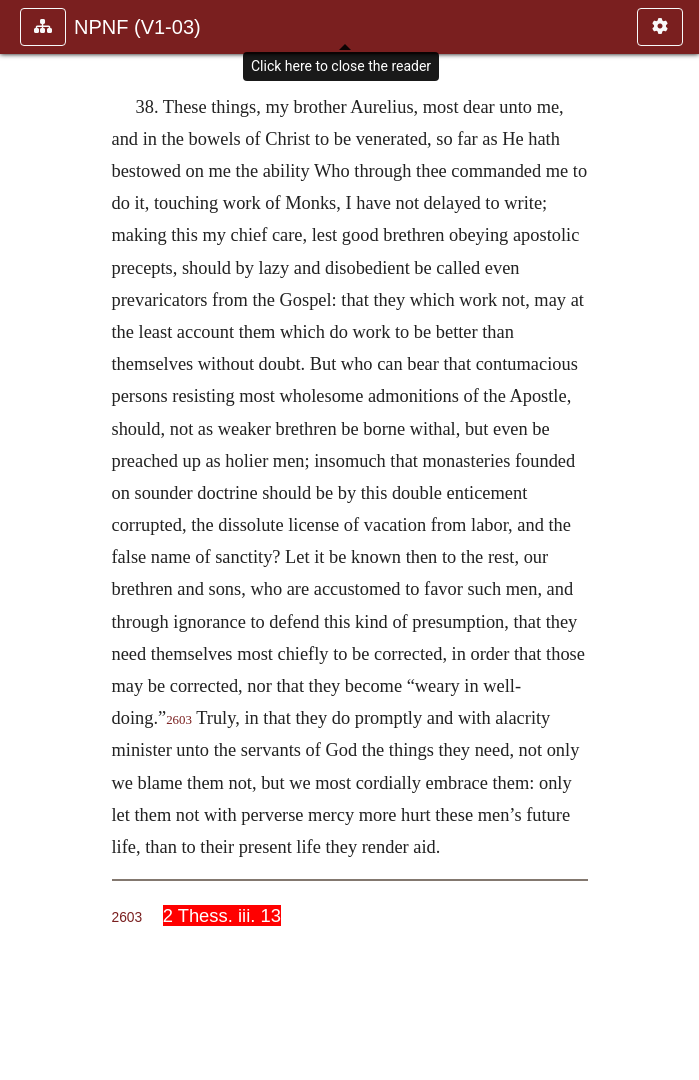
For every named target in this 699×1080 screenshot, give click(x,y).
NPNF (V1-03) (137, 27)
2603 (179, 720)
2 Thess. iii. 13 (222, 915)
